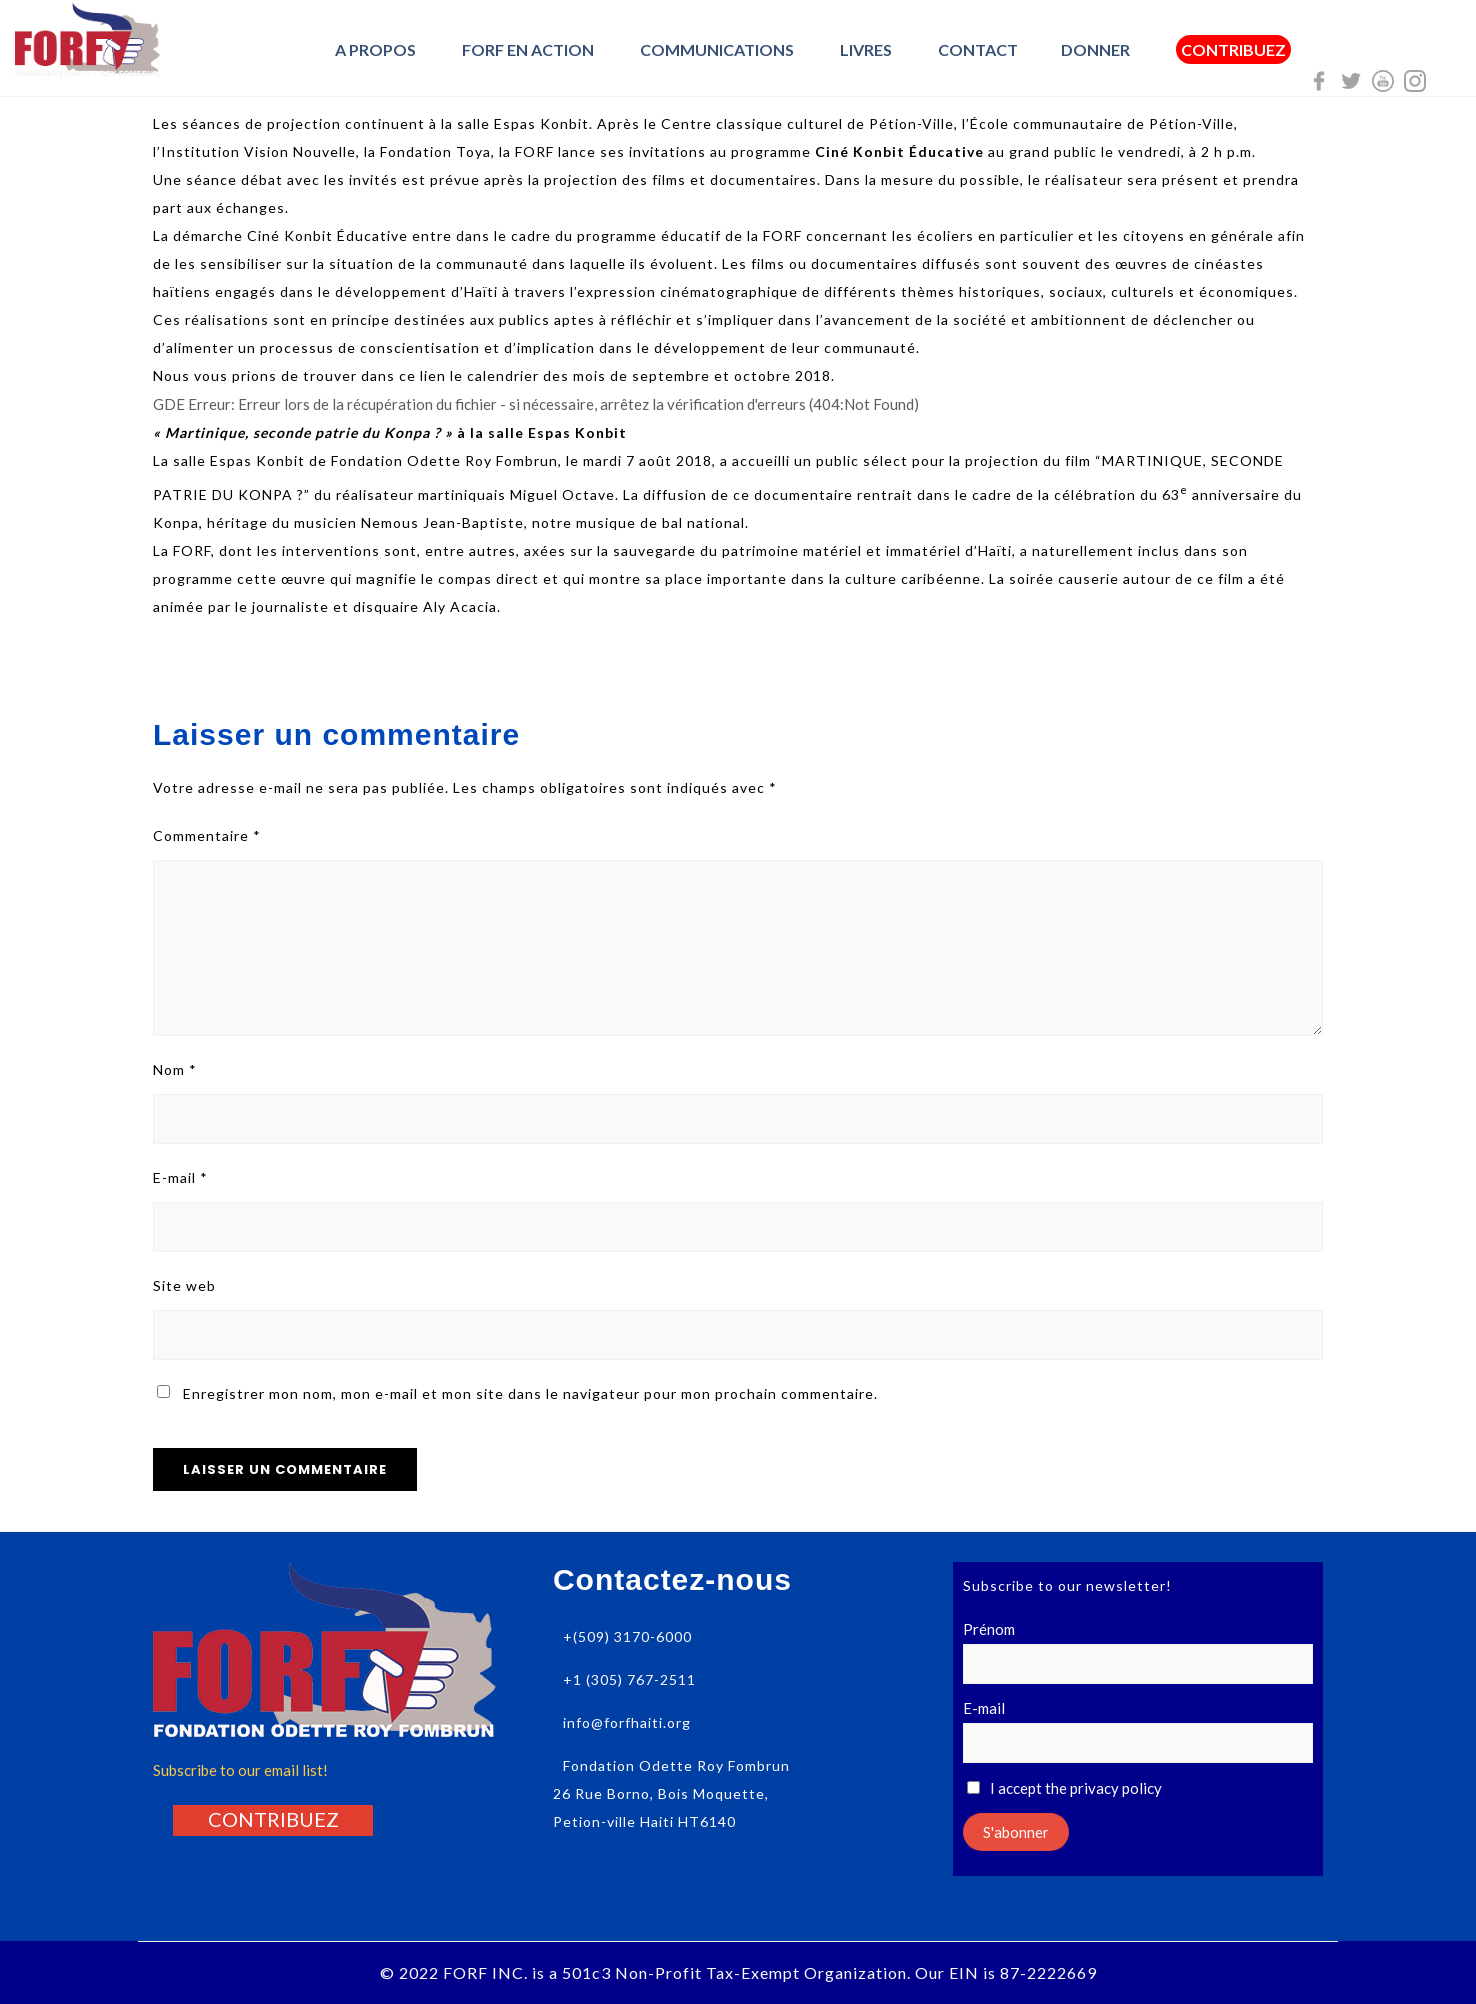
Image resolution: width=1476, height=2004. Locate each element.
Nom (175, 1069)
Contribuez (1233, 50)
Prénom (989, 1629)
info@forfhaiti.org (627, 1722)
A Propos (375, 49)
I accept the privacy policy (1065, 1788)
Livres (866, 49)
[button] (273, 1819)
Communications (717, 49)
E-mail (180, 1177)
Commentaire (207, 835)
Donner (1095, 49)
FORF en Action (528, 49)
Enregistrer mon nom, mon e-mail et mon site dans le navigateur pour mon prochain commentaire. (530, 1393)
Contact (978, 49)
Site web (184, 1285)
